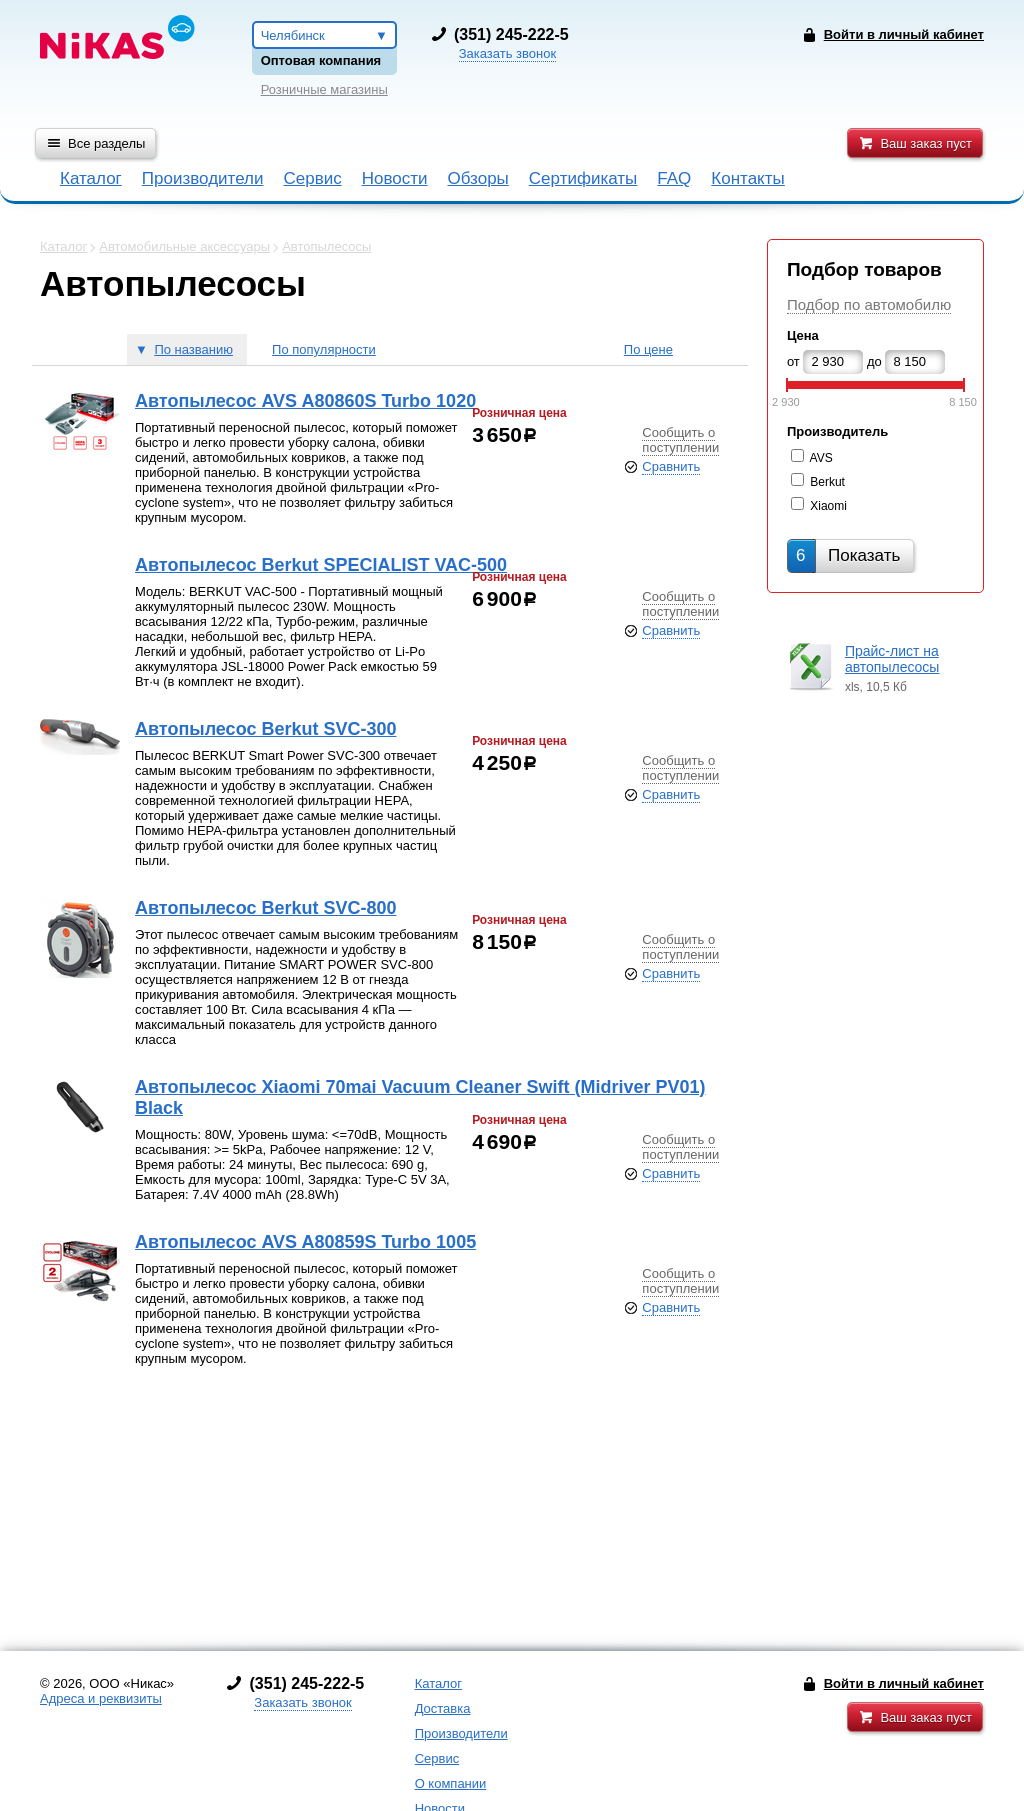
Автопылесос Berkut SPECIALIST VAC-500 (321, 565)
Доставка (443, 1708)
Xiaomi (828, 506)
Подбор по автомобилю (869, 304)
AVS (821, 458)
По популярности (324, 349)
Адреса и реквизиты (101, 1698)
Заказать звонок (507, 53)
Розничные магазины (324, 89)
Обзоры (478, 178)
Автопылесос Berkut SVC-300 (265, 729)
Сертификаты (583, 178)
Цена (803, 335)
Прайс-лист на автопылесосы (892, 659)
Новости (395, 178)
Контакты (747, 178)
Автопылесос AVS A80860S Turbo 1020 (305, 401)
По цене (648, 349)
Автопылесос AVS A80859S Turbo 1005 (305, 1242)
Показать (848, 555)
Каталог (91, 178)
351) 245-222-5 (514, 34)
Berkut (827, 482)
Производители (203, 178)
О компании (451, 1783)
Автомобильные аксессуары (184, 246)
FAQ (674, 178)
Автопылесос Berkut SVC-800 (265, 908)
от (793, 361)
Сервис (312, 178)
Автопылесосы (326, 246)
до (874, 361)
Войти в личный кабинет (904, 1683)
